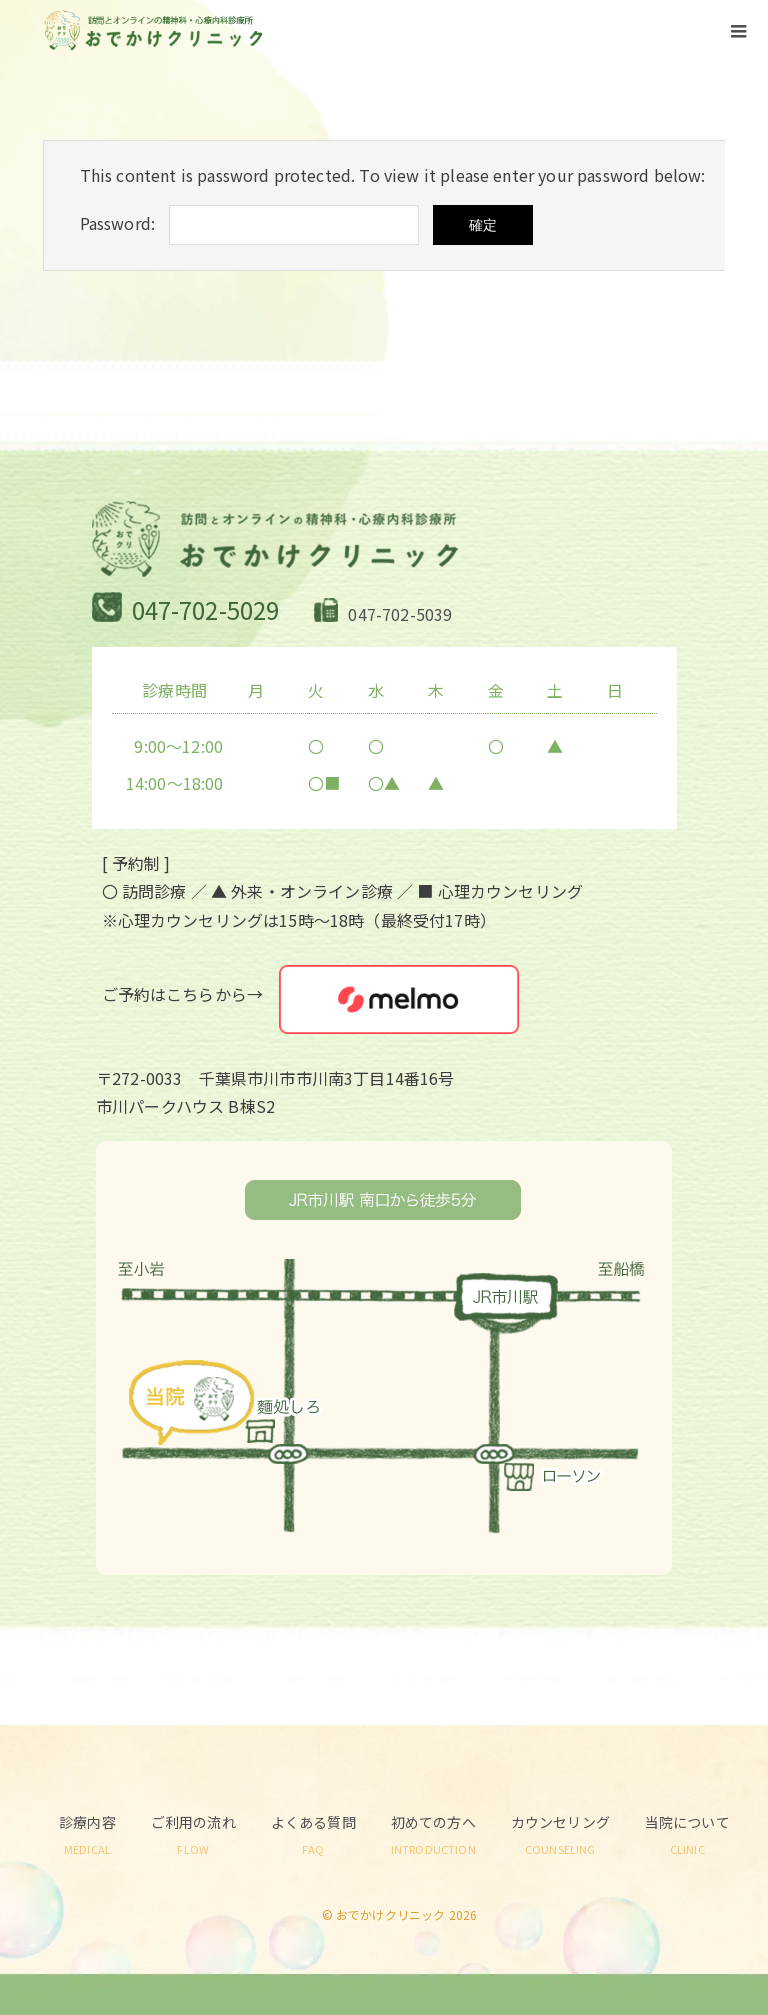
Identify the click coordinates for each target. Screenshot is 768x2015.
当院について (687, 1833)
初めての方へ (433, 1833)
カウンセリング (560, 1833)
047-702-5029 (206, 609)
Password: (117, 223)
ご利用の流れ (193, 1833)
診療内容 (87, 1833)
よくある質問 (313, 1833)
